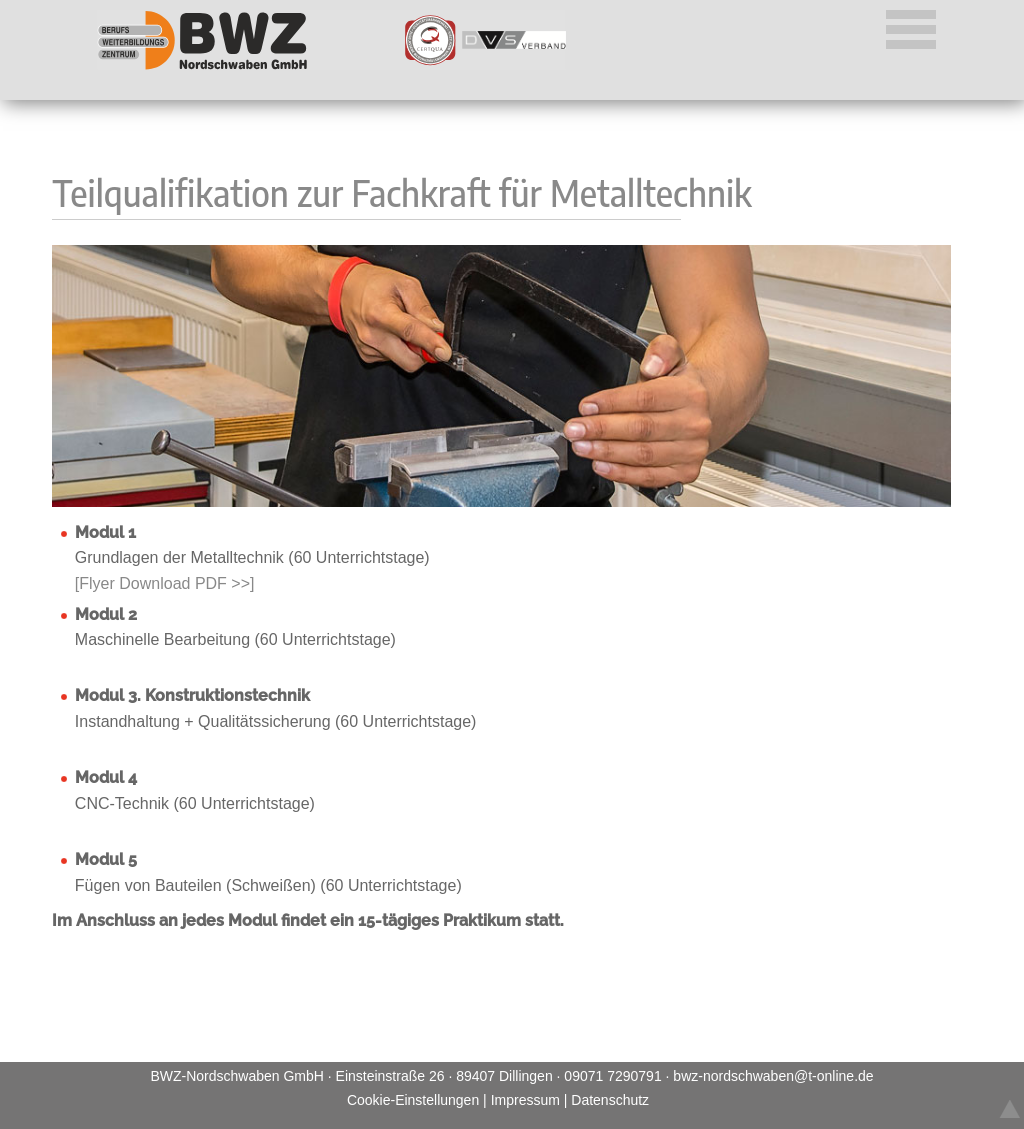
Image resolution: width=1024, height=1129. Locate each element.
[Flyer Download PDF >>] (165, 583)
